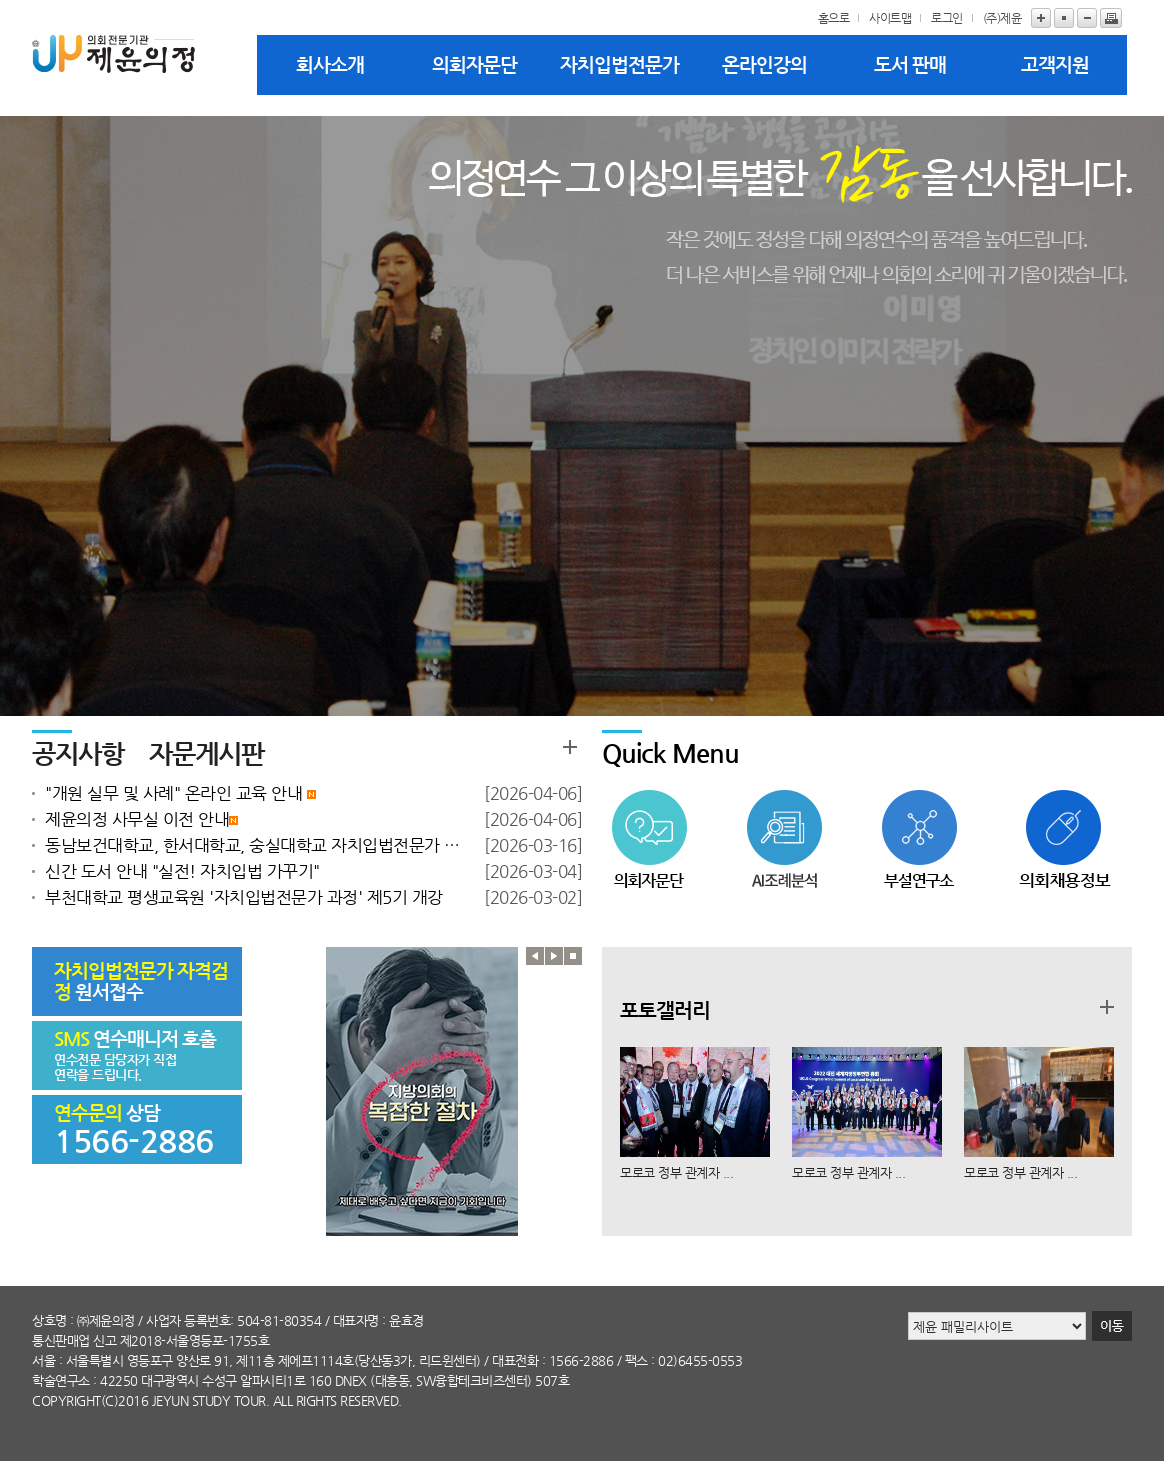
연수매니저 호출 (135, 1038)
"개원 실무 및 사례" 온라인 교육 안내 (180, 793)
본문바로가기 (0, 0)
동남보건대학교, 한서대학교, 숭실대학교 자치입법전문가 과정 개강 (255, 845)
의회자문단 (474, 64)
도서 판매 (910, 64)
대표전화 (515, 1360)
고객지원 (1055, 64)
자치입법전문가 (619, 64)
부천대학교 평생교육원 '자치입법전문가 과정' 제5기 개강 (244, 897)
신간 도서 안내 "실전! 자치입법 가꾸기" (182, 871)
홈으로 (834, 18)
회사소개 (330, 64)
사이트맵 (890, 18)
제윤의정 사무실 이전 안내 (141, 819)
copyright (66, 1400)
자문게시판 (206, 753)
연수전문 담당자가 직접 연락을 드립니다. (115, 1067)
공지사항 (78, 753)
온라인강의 (764, 64)
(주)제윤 (1002, 18)
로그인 (947, 18)
